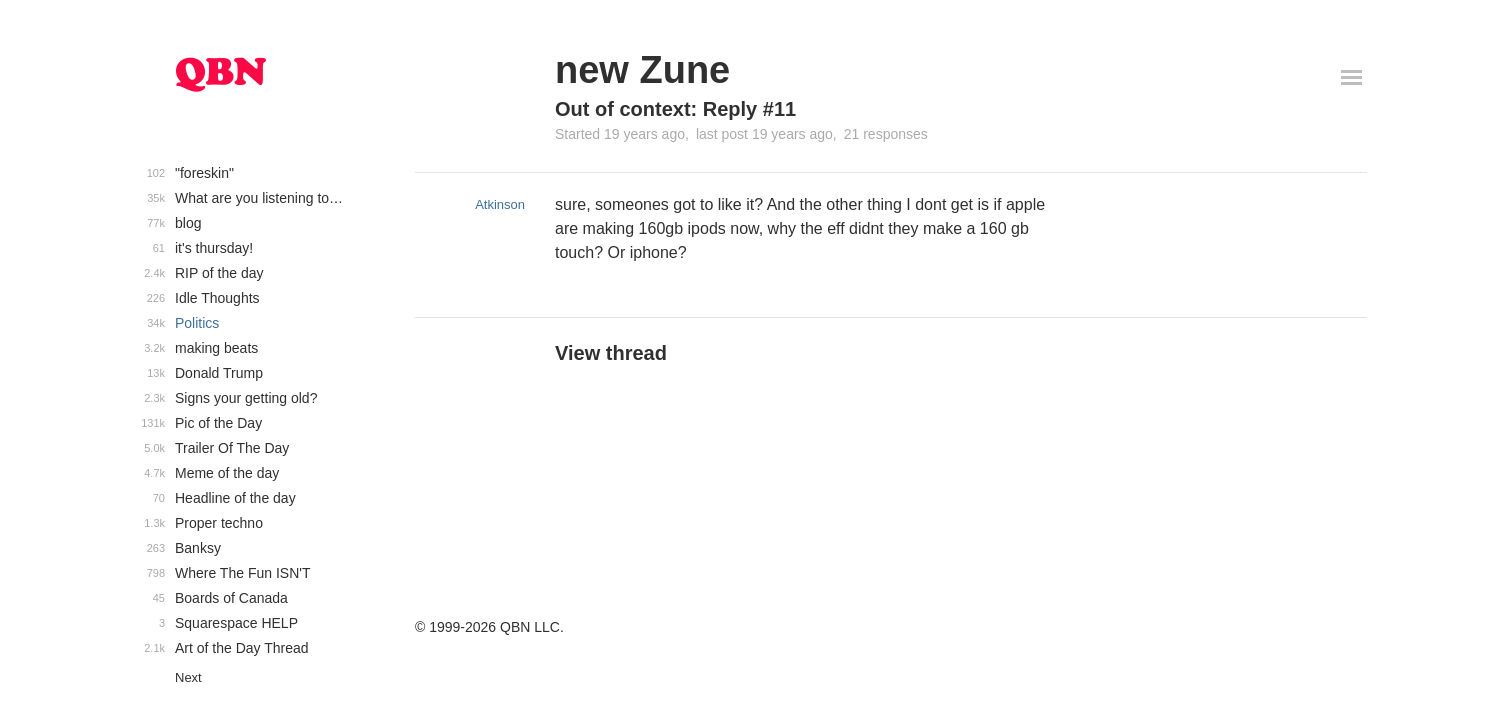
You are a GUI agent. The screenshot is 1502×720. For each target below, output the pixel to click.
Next (188, 677)
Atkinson (500, 204)
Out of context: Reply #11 (675, 109)
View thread (611, 353)
